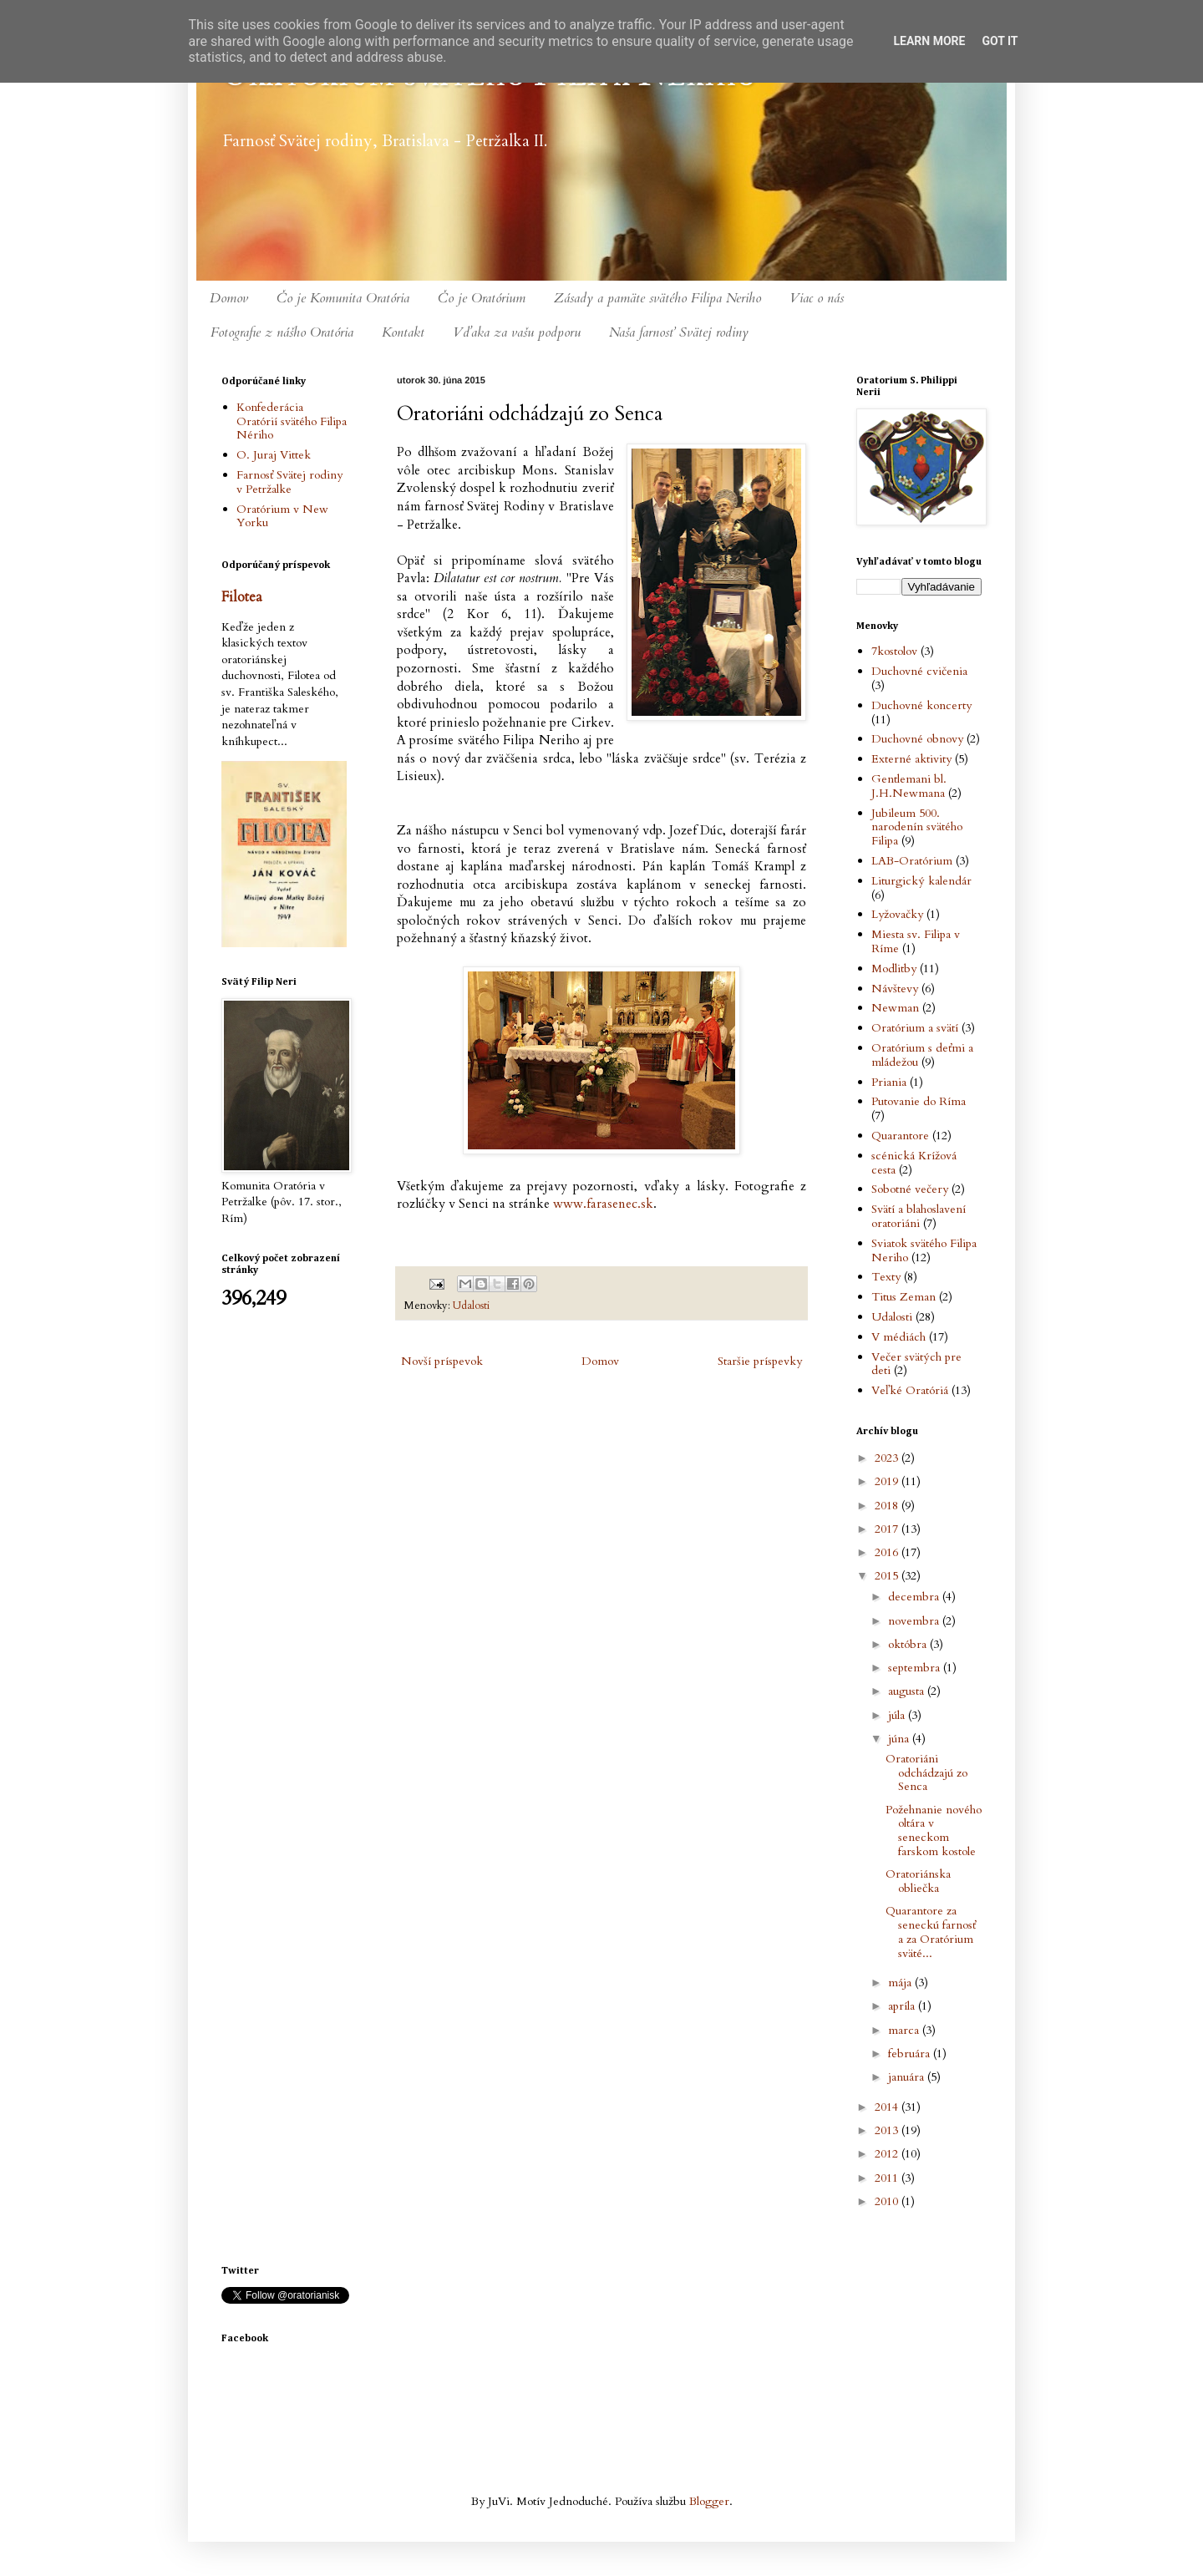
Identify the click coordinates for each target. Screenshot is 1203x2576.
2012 (888, 2154)
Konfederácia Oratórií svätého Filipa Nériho (291, 421)
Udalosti (471, 1306)
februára (910, 2053)
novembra (915, 1621)
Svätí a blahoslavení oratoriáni (918, 1216)
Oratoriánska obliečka (918, 1881)
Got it (1000, 41)
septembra (915, 1668)
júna (900, 1739)
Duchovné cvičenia (919, 671)
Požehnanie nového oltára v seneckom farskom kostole (934, 1830)
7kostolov (894, 651)
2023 (888, 1458)
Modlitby (893, 968)
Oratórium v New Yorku (282, 516)
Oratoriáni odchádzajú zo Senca (926, 1773)
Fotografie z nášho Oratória (282, 332)
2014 (888, 2107)
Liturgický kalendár (921, 881)
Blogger (709, 2501)
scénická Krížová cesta (914, 1163)
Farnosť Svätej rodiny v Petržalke (289, 482)
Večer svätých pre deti (916, 1364)
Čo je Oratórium (481, 298)
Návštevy (894, 988)
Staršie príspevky (760, 1361)
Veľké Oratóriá (909, 1390)
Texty (886, 1277)
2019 (888, 1481)
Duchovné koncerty (921, 705)
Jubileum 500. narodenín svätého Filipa (916, 827)
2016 (888, 1552)
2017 (888, 1529)
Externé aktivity (911, 759)
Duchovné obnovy (917, 739)
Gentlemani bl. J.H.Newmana (909, 786)
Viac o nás (816, 298)
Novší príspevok (442, 1361)
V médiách (898, 1337)
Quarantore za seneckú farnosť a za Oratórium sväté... (931, 1931)
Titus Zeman (903, 1297)
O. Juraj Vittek (273, 455)
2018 (888, 1506)
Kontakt (403, 332)
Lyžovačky (897, 914)
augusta (907, 1691)
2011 (888, 2178)
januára (907, 2077)
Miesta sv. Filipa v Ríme (915, 941)
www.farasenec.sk (603, 1204)
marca (905, 2030)
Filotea (241, 597)
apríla (903, 2006)
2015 (888, 1576)
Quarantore (900, 1135)
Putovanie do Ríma (918, 1101)
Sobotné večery (909, 1189)
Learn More (929, 41)
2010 (888, 2201)
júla (898, 1715)
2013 (888, 2130)
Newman (895, 1008)
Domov (229, 298)
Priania (888, 1082)
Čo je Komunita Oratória (343, 298)
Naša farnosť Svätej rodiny (679, 332)
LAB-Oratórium (911, 861)
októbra (909, 1644)
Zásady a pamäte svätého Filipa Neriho (657, 298)
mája (901, 1982)
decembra (915, 1597)
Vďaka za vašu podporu (517, 332)
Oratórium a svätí (914, 1028)
